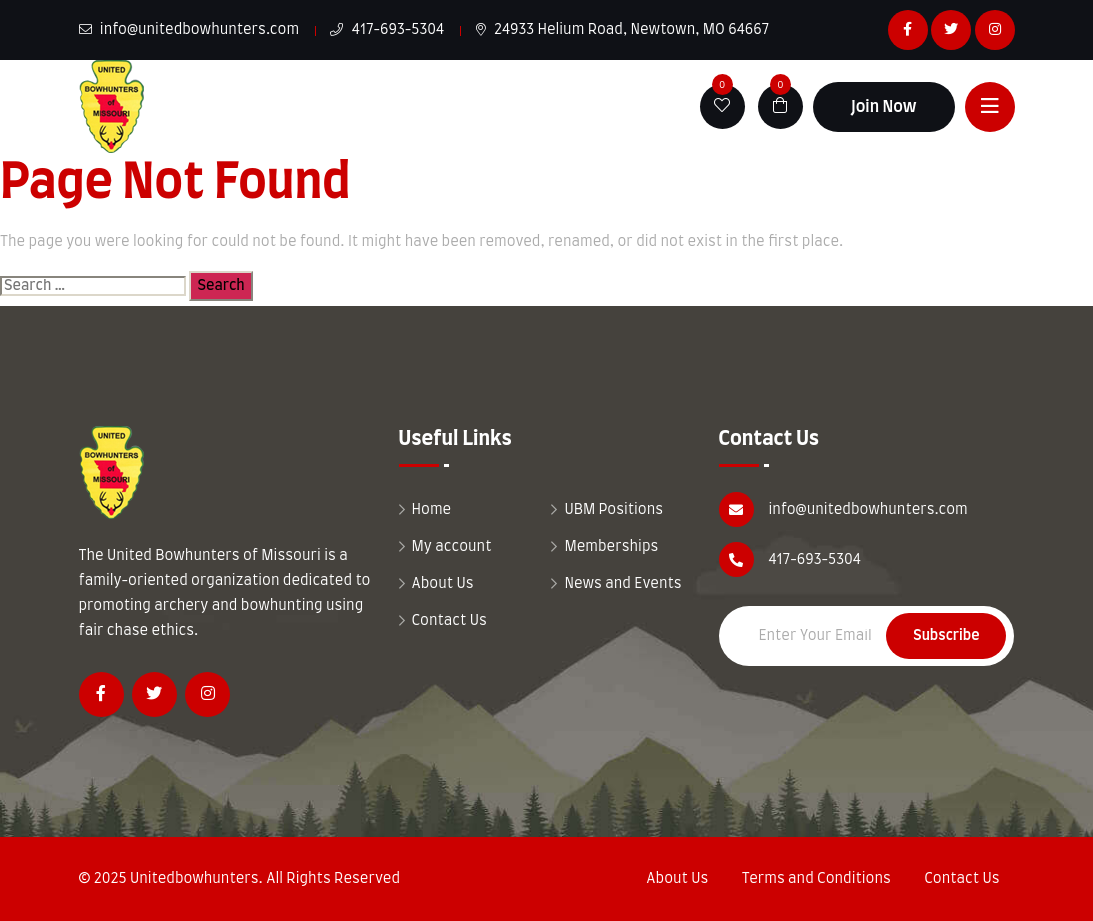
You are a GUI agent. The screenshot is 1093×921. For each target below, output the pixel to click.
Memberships (611, 547)
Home (432, 510)
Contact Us (449, 621)
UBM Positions (613, 510)
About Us (443, 584)
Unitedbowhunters (194, 879)
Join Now (884, 107)
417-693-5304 (387, 30)
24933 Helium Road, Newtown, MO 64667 (623, 30)
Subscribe (946, 636)
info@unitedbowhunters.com (189, 30)
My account (452, 547)
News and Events (622, 584)
